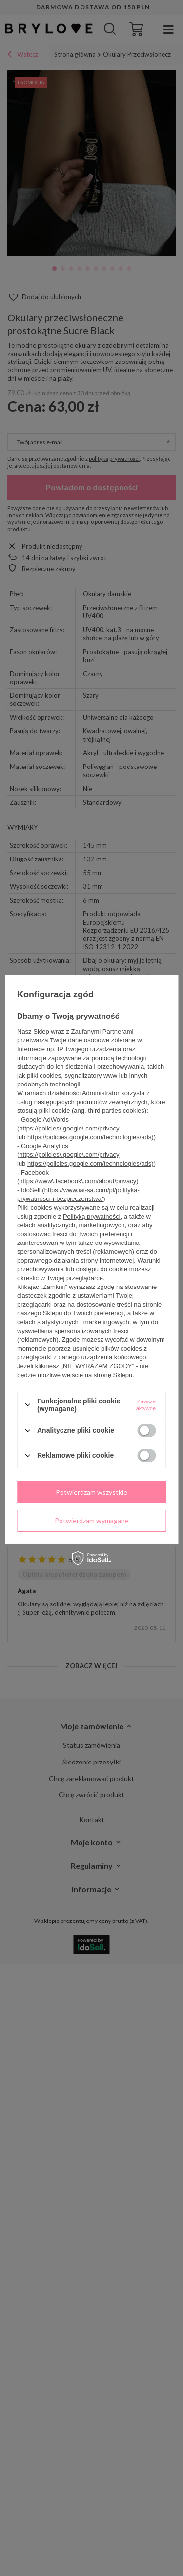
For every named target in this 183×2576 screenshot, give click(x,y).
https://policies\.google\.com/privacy (69, 1128)
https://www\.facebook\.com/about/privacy (77, 1181)
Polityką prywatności (92, 1216)
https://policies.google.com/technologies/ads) (90, 1137)
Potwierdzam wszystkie (91, 1492)
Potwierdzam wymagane (92, 1520)
